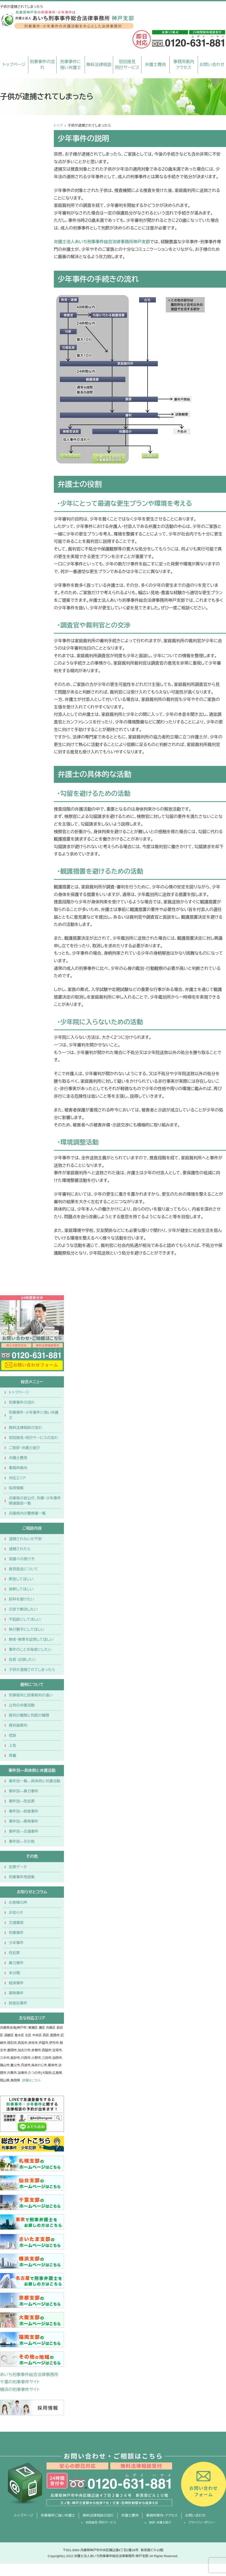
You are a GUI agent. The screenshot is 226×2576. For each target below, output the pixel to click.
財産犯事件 (18, 2003)
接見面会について (23, 1569)
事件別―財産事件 (23, 1811)
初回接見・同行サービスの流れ (33, 1438)
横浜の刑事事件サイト (20, 2389)
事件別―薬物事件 (23, 1821)
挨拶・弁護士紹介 (160, 2522)
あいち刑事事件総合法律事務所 (29, 2374)
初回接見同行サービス (127, 64)
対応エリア (17, 1478)
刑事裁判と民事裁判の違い (31, 1695)
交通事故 (16, 1923)
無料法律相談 (98, 64)
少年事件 (16, 1943)
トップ (58, 125)
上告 (12, 1745)
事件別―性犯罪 (22, 1801)
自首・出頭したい (22, 1659)
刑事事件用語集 (22, 1877)
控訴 (12, 1735)
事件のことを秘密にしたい (30, 1649)
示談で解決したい (23, 1609)
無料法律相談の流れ (25, 1428)
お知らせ (16, 1912)
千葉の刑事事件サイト (20, 2382)
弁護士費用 (155, 64)
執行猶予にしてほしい (26, 1629)
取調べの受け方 (21, 1559)
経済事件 (16, 1983)
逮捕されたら (19, 1549)
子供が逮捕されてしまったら (32, 1670)
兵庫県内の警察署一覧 (27, 1513)
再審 (12, 1755)
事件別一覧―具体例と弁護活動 (34, 1781)
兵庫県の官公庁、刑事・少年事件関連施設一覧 (35, 1500)
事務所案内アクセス (183, 64)
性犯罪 (14, 1953)
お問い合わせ (212, 64)
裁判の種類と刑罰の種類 (29, 1715)
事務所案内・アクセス (162, 2515)
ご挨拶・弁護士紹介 (24, 1448)
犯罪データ (18, 1867)
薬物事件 (16, 1993)
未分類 (14, 1973)
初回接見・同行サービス (101, 2522)
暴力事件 (16, 1963)
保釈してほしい (21, 1589)
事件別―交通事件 (23, 1831)
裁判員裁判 (18, 1725)
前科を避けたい (21, 1599)
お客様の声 (18, 1902)
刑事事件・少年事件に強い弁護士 (34, 1415)
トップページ (14, 64)
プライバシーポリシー (201, 2522)
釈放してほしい (21, 1579)
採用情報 (16, 1488)
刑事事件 (16, 1933)
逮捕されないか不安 (25, 1539)
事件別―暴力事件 (23, 1791)
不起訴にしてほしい (25, 1619)
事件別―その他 (21, 1841)
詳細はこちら (31, 2080)
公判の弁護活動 (22, 1705)
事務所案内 (18, 1468)
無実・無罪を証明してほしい (31, 1639)
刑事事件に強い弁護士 (70, 64)
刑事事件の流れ (42, 64)
